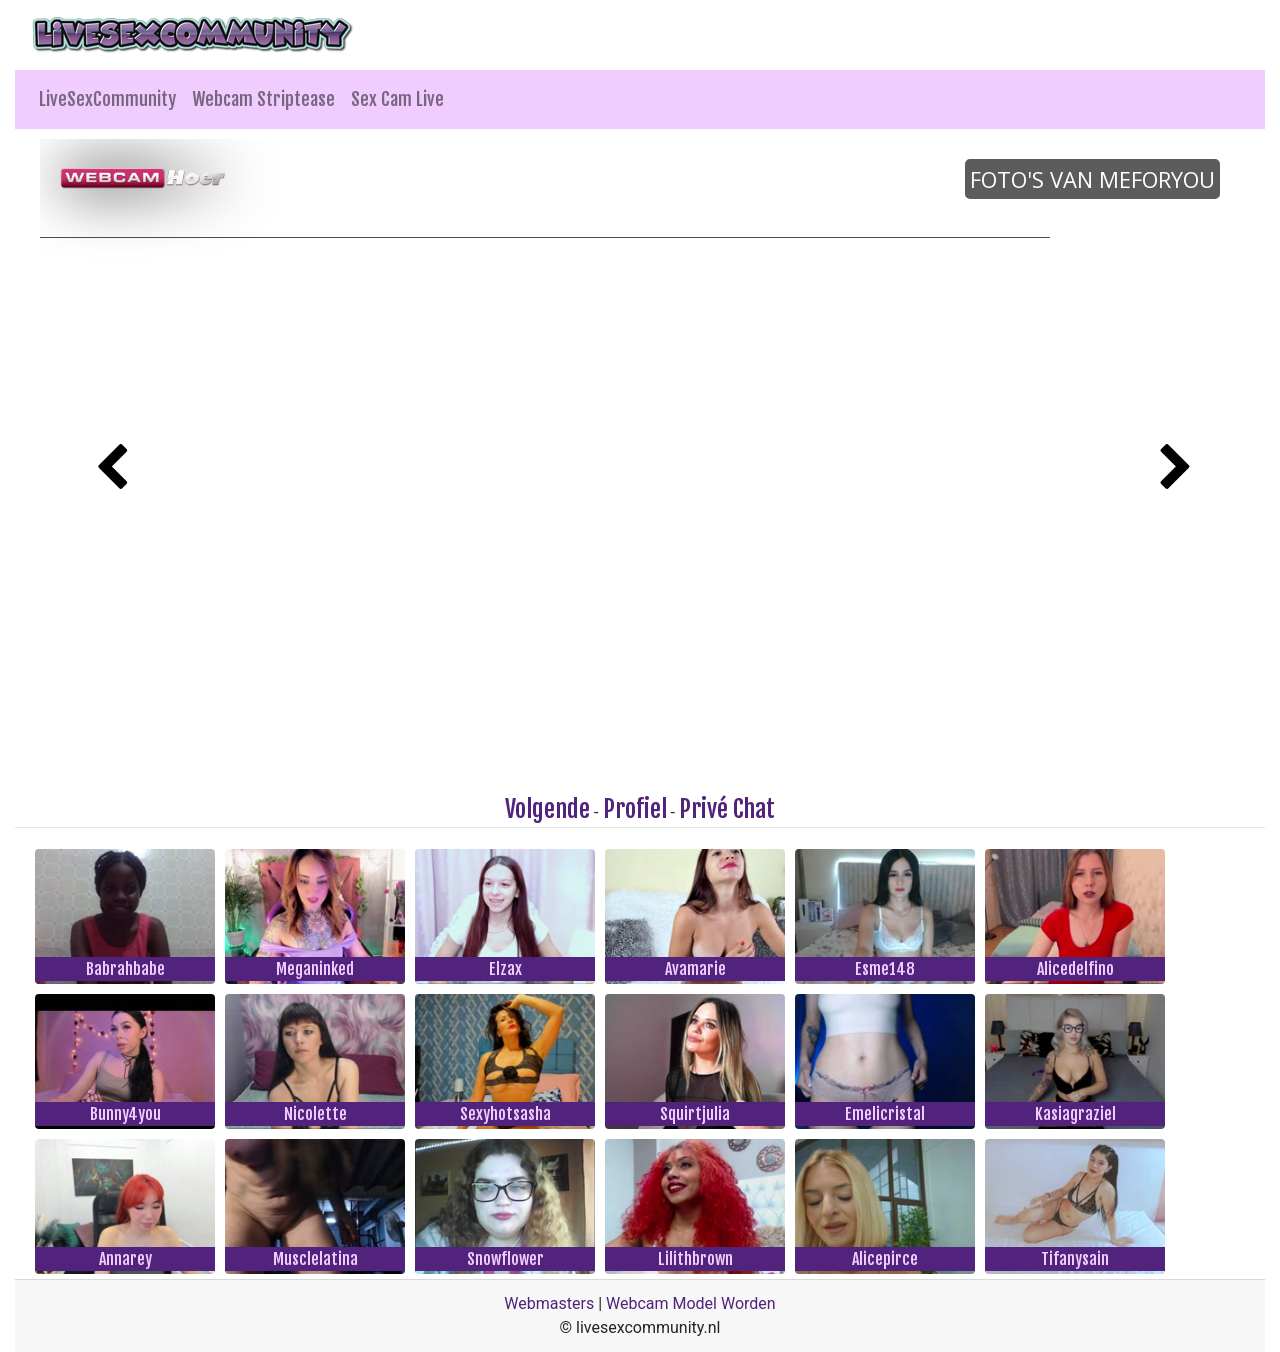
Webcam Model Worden (691, 1303)
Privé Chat (727, 809)
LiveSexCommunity (107, 99)
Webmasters (549, 1303)
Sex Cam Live (397, 99)
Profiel (635, 809)
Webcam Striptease (263, 99)
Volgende (547, 809)
